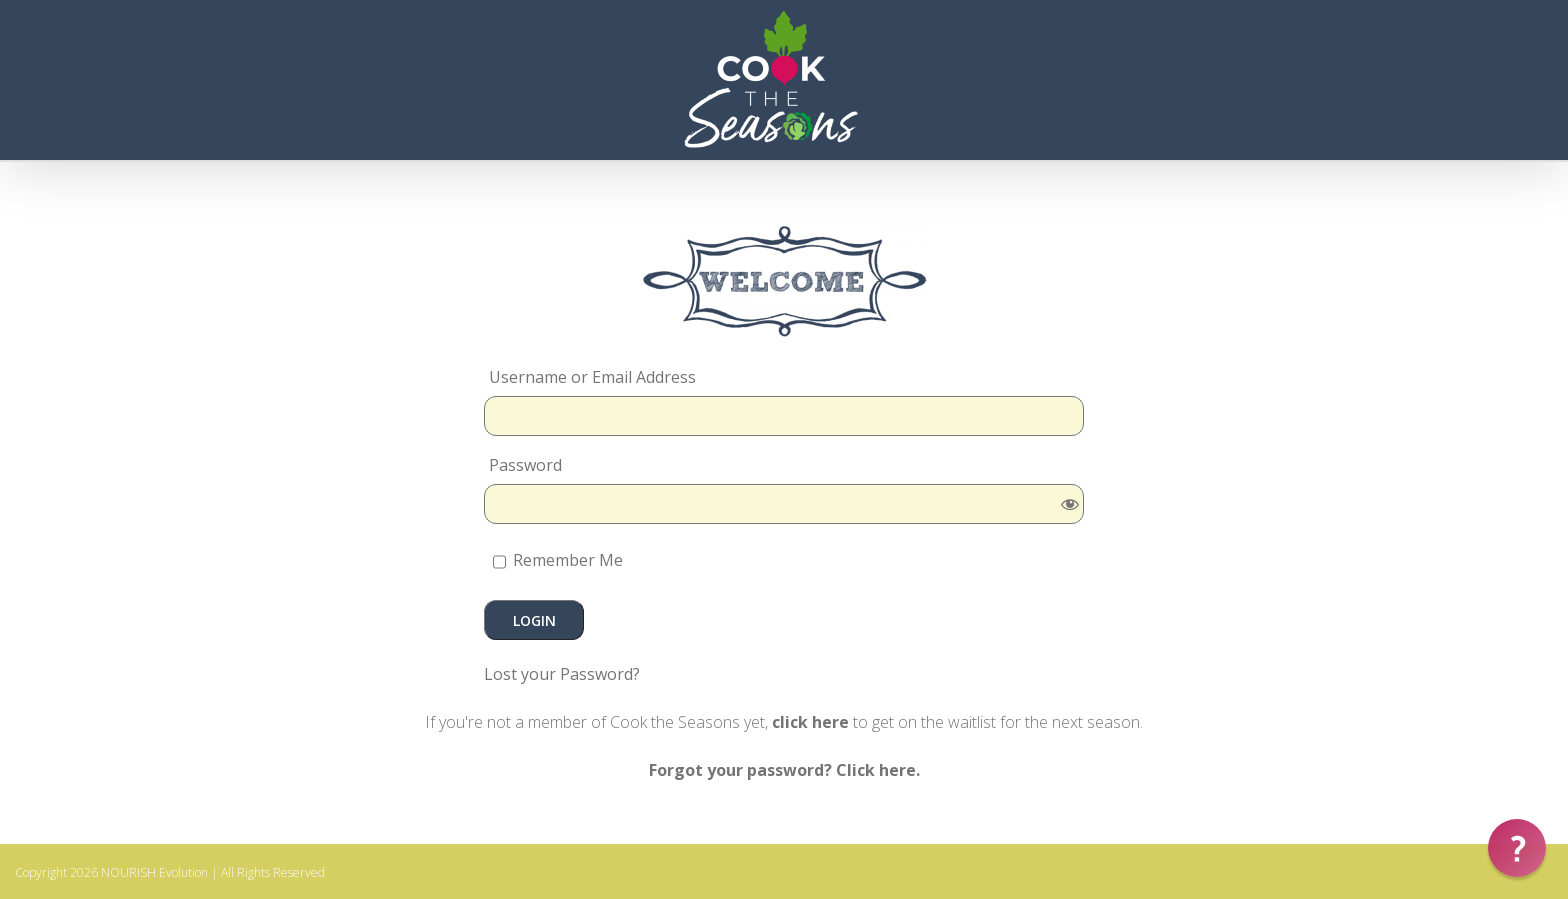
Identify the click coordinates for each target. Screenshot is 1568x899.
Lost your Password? (562, 674)
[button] (1517, 848)
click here (810, 722)
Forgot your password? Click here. (784, 770)
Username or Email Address (592, 377)
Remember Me (558, 562)
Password (525, 465)
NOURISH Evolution (154, 872)
